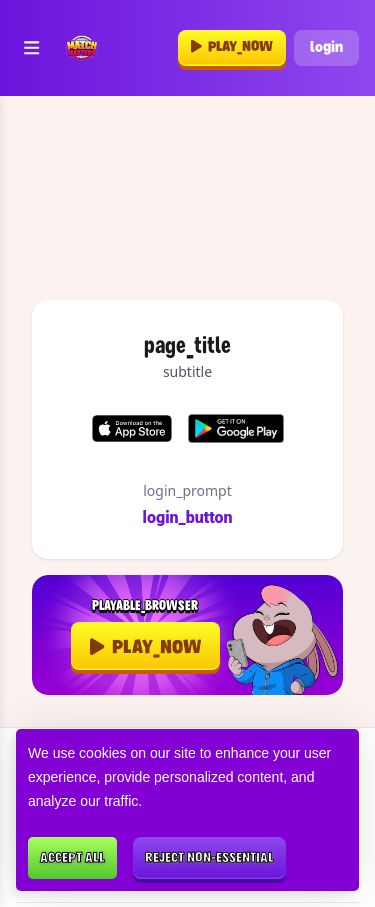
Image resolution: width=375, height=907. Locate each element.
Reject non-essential (209, 858)
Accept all (72, 858)
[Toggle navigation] (31, 48)
